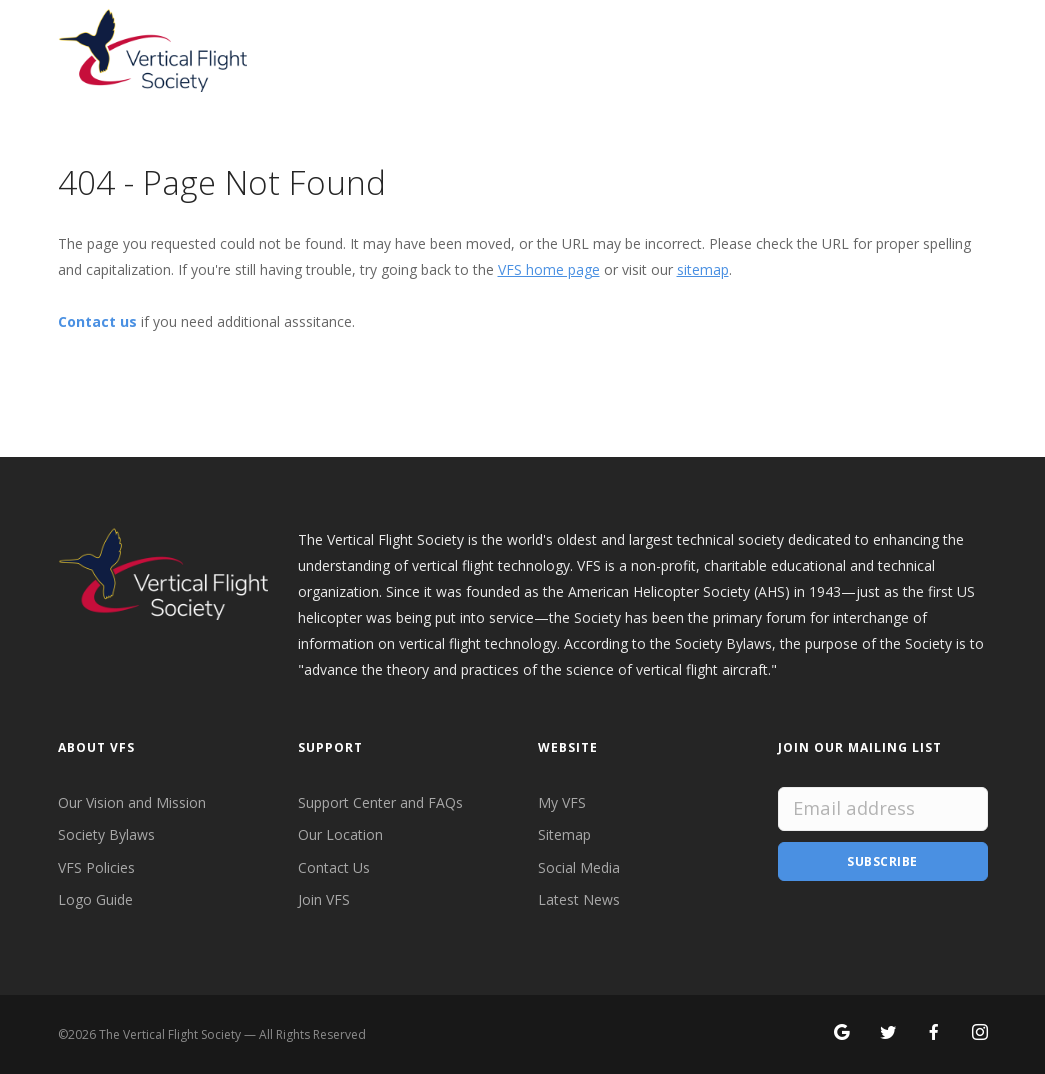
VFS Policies (96, 867)
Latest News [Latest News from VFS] (579, 899)
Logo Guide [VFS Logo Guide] (95, 899)
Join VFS (324, 899)
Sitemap (564, 834)
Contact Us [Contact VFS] (334, 867)
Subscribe (882, 861)
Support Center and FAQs (380, 802)
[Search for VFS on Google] (842, 1033)
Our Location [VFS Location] (340, 834)
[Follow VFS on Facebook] (934, 1033)
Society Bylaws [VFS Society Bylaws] (106, 834)
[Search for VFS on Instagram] (980, 1033)
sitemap (703, 269)
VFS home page (549, 269)
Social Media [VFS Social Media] (579, 867)
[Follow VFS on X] (888, 1033)
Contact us (97, 321)
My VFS (562, 802)
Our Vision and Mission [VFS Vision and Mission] (132, 802)
